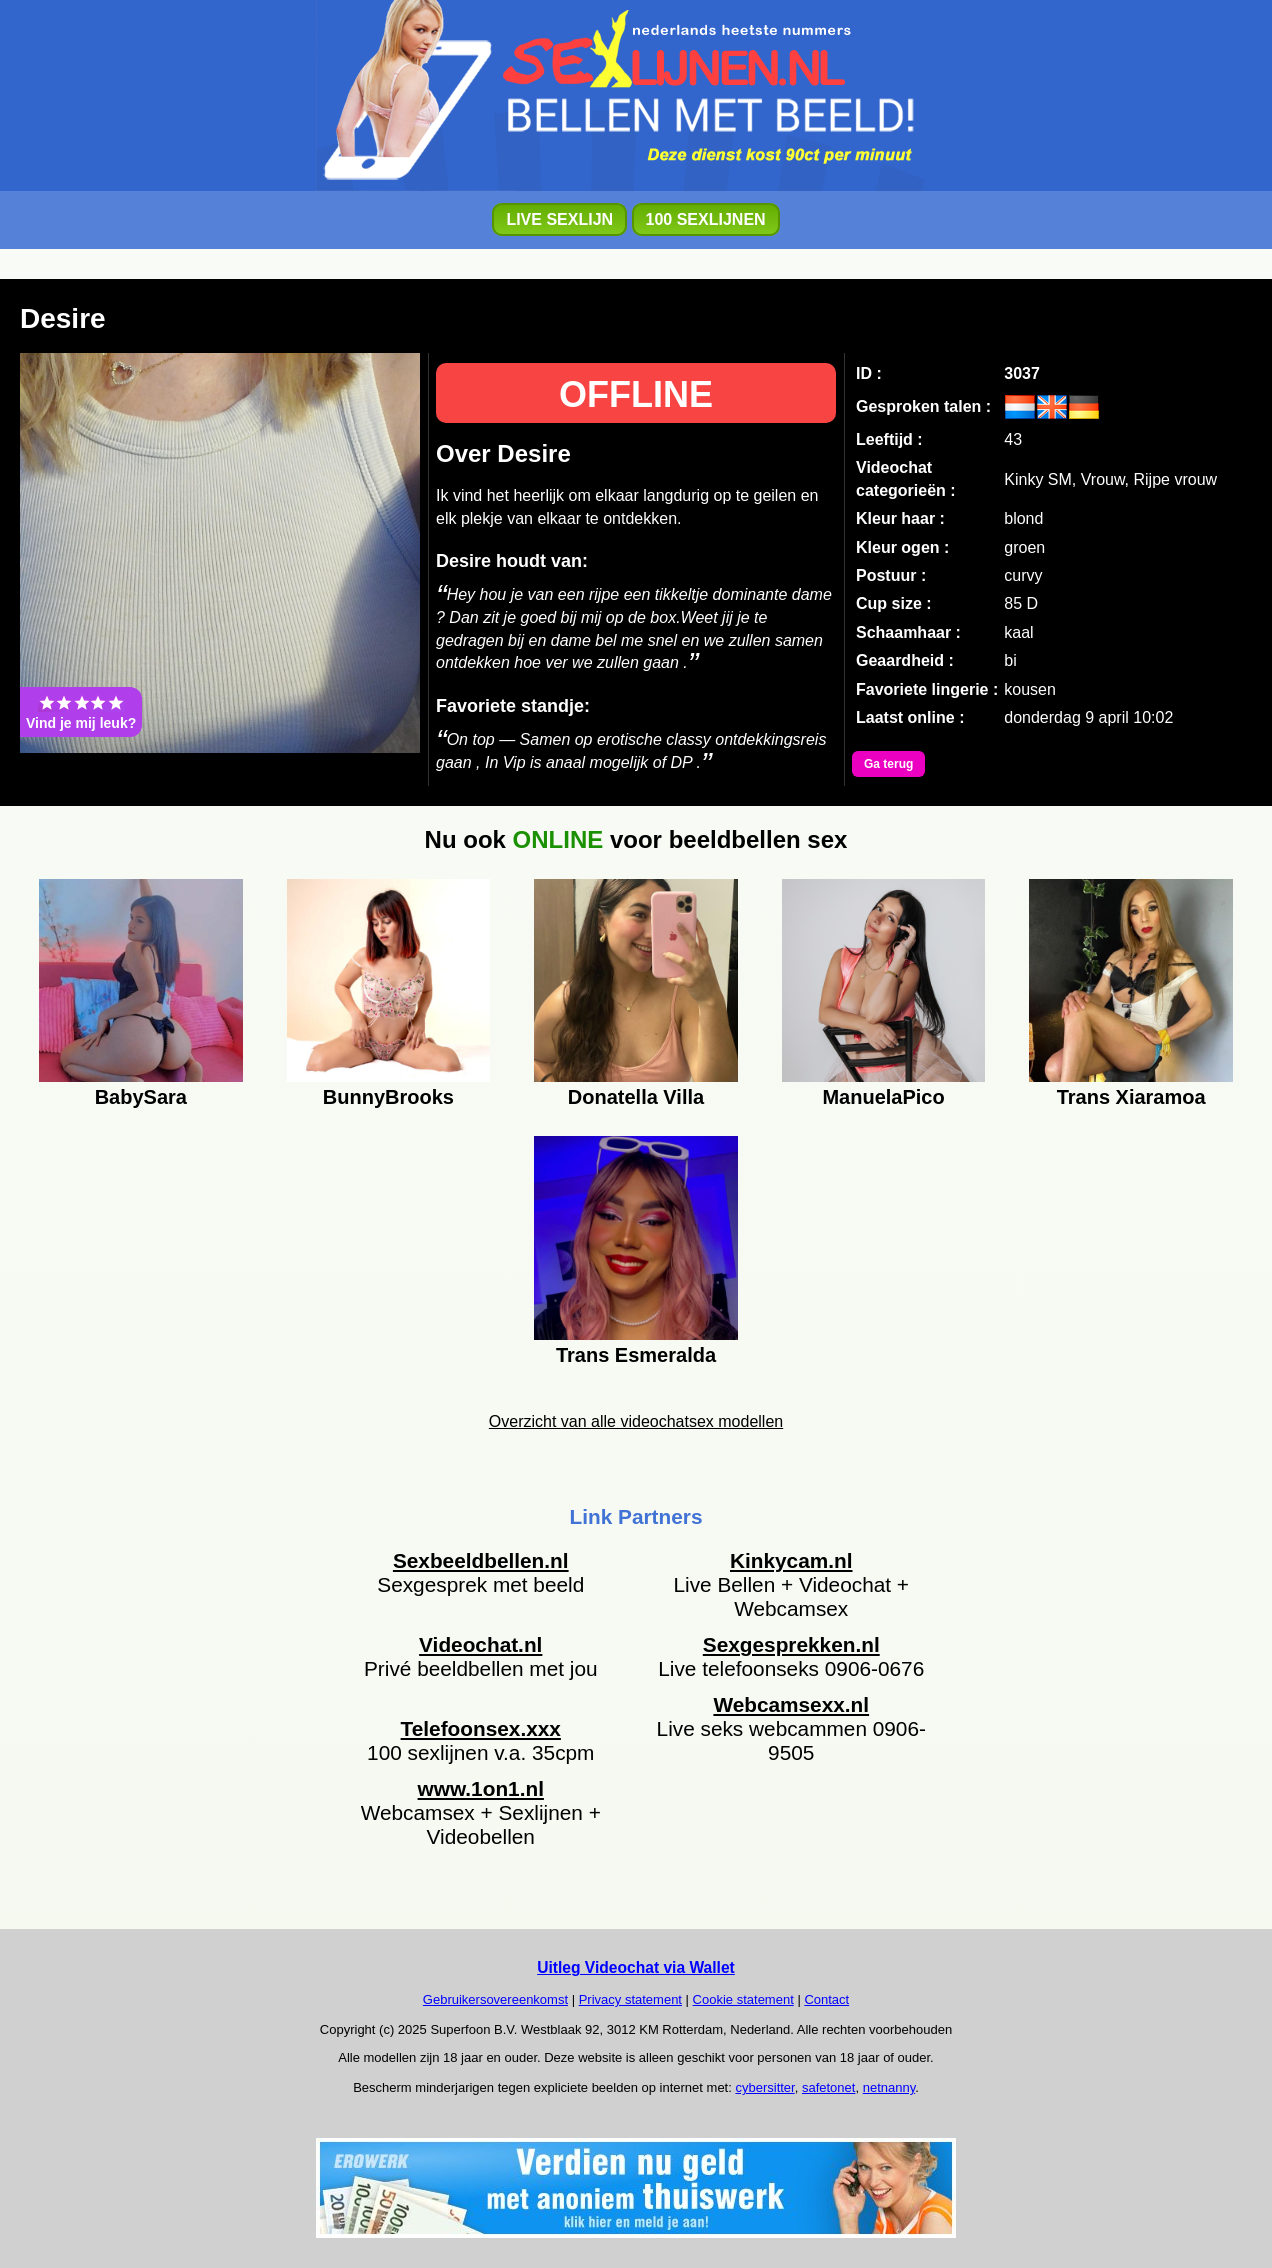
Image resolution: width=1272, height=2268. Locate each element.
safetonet (829, 2087)
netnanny (889, 2087)
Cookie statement (743, 1999)
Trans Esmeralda (636, 1355)
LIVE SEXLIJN (559, 219)
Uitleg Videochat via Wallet (636, 1967)
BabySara (141, 1097)
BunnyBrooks (388, 1097)
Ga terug (888, 764)
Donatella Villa (636, 1097)
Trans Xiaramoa (1131, 1097)
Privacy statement (630, 1999)
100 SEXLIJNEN (706, 219)
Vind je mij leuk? (81, 712)
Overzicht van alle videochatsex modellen (636, 1421)
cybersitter (764, 2087)
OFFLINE (636, 394)
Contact (826, 1999)
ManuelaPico (883, 1097)
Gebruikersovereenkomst (495, 1999)
